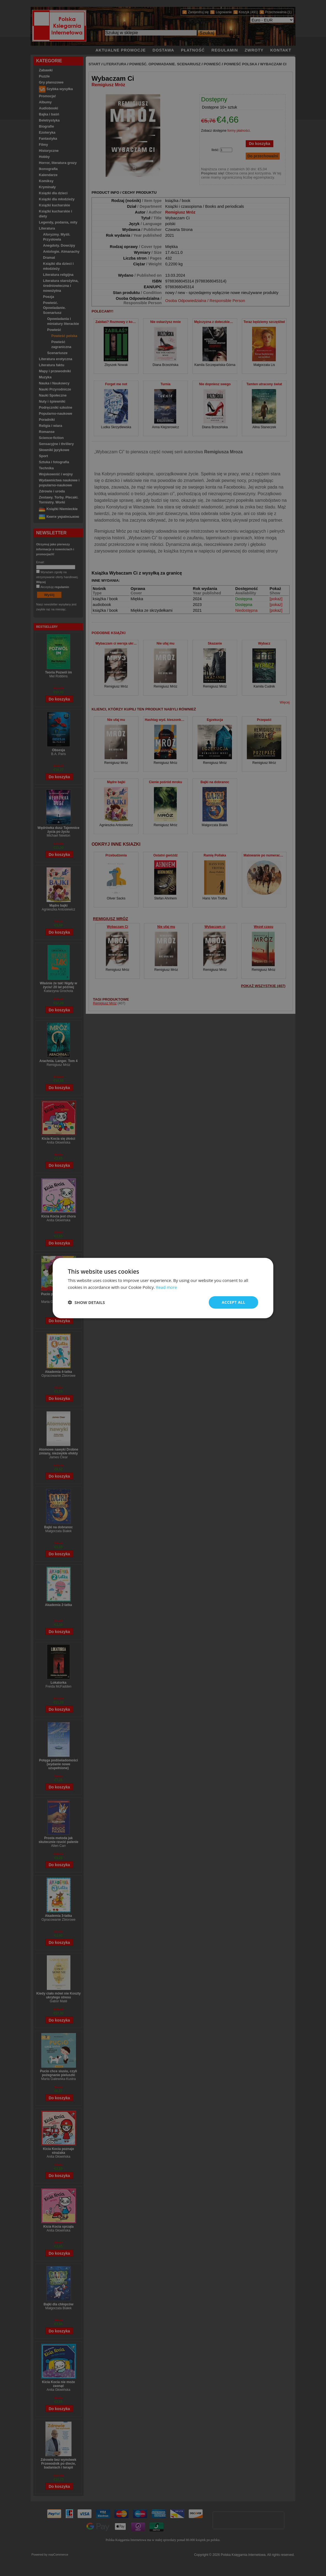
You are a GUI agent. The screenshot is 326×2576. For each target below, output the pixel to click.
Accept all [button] (233, 1302)
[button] (86, 1302)
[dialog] (163, 1288)
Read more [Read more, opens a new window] (166, 1287)
